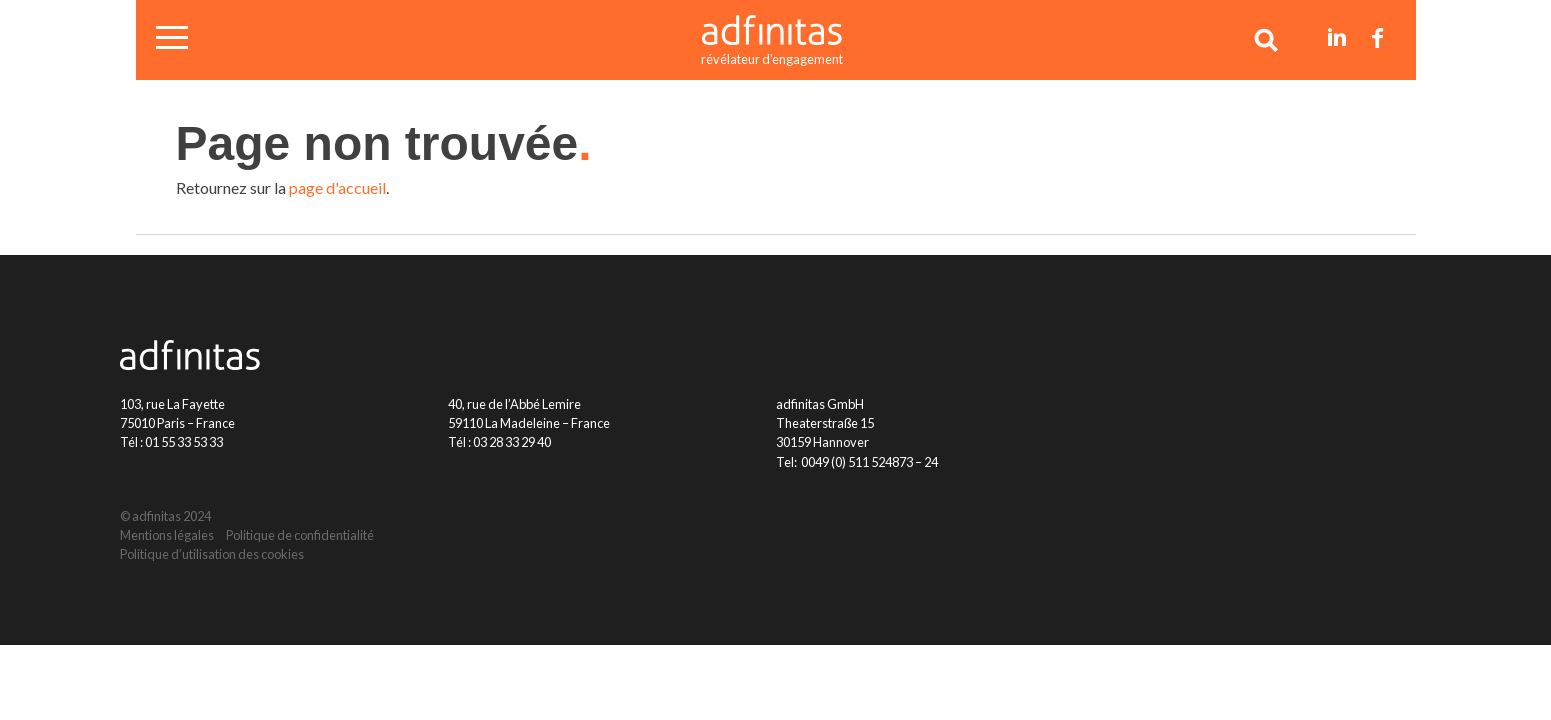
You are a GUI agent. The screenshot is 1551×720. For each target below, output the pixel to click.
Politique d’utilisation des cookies (212, 554)
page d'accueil (337, 187)
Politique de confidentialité (300, 535)
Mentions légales (167, 535)
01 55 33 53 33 (184, 442)
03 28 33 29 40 (512, 442)
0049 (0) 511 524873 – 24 (869, 462)
